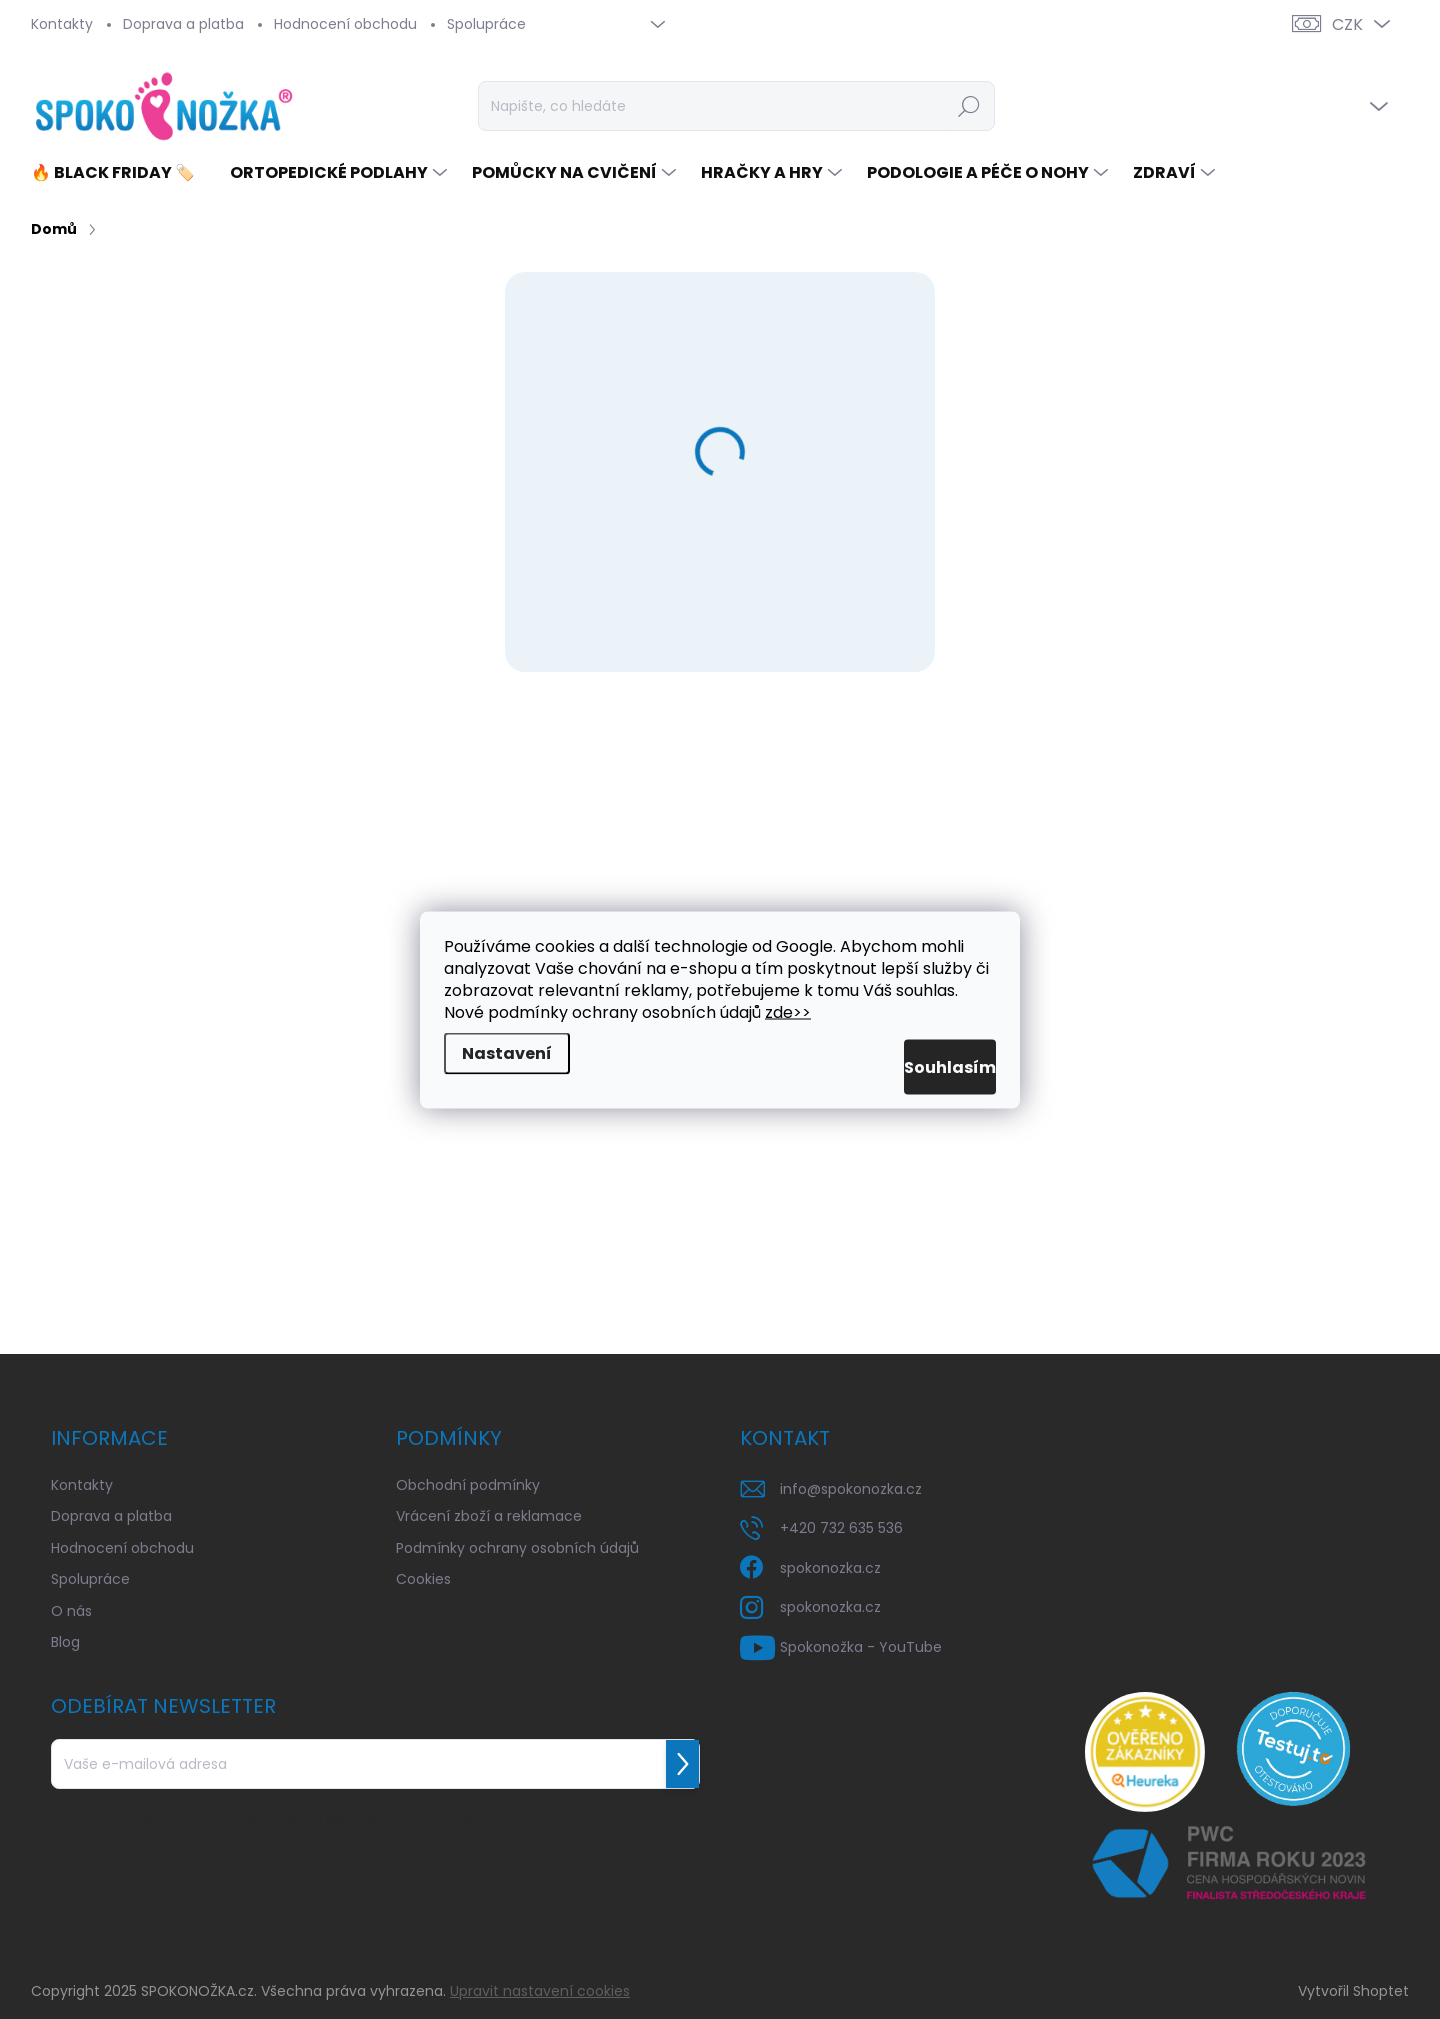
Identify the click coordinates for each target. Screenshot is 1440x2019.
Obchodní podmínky (468, 1485)
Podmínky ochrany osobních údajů (517, 1548)
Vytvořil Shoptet (1353, 1991)
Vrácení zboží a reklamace (489, 1516)
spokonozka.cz (830, 1568)
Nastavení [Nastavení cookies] (507, 1052)
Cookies (423, 1579)
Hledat (969, 106)
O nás (71, 1611)
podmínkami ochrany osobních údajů (361, 1817)
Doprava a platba (183, 24)
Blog (65, 1642)
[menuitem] (120, 173)
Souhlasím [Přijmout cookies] (925, 1066)
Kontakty (62, 24)
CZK (1347, 24)
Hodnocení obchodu (345, 24)
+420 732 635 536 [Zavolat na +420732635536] (841, 1528)
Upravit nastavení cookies (540, 1991)
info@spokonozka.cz (851, 1489)
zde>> (788, 1011)
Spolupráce (486, 24)
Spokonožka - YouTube (861, 1647)
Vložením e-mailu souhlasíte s (265, 1817)
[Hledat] (736, 106)
